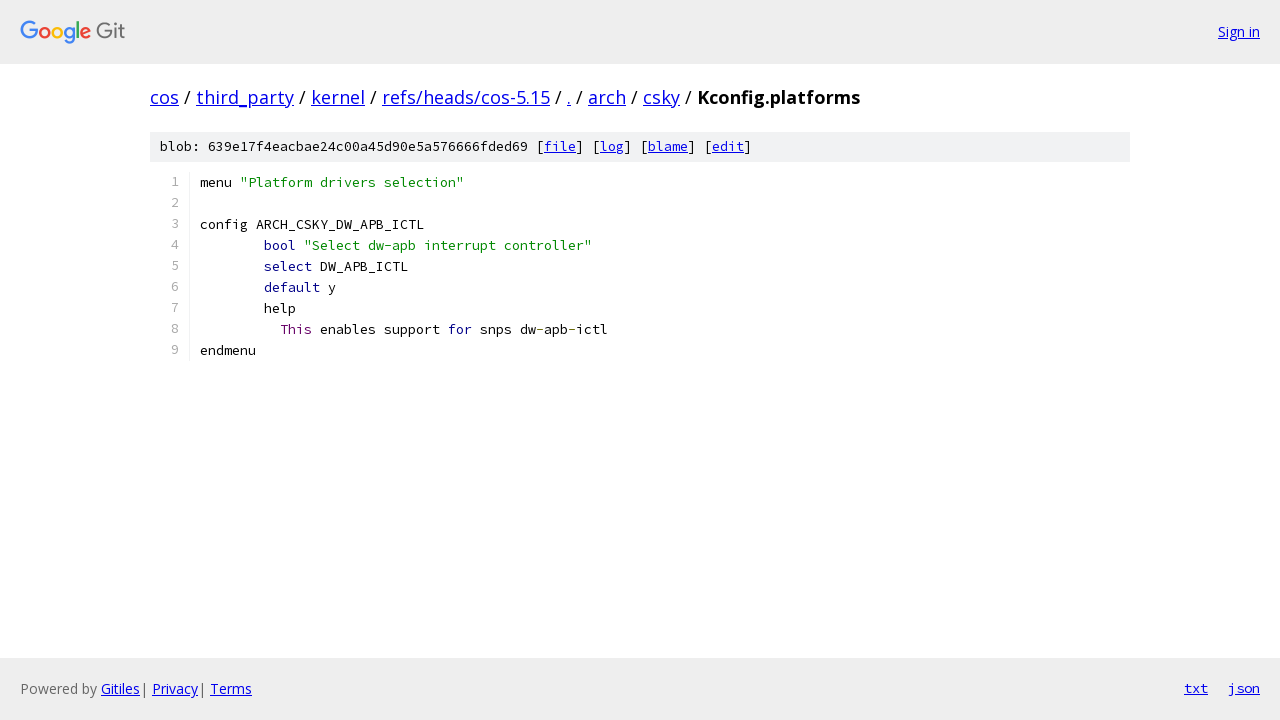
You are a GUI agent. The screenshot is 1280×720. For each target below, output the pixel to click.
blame (668, 146)
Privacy (175, 688)
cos (164, 97)
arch (607, 97)
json (1244, 688)
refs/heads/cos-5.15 (466, 97)
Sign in (1239, 31)
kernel (338, 97)
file (560, 146)
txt (1196, 688)
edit (728, 146)
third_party (245, 97)
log (612, 146)
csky (661, 97)
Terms (231, 688)
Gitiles (120, 688)
